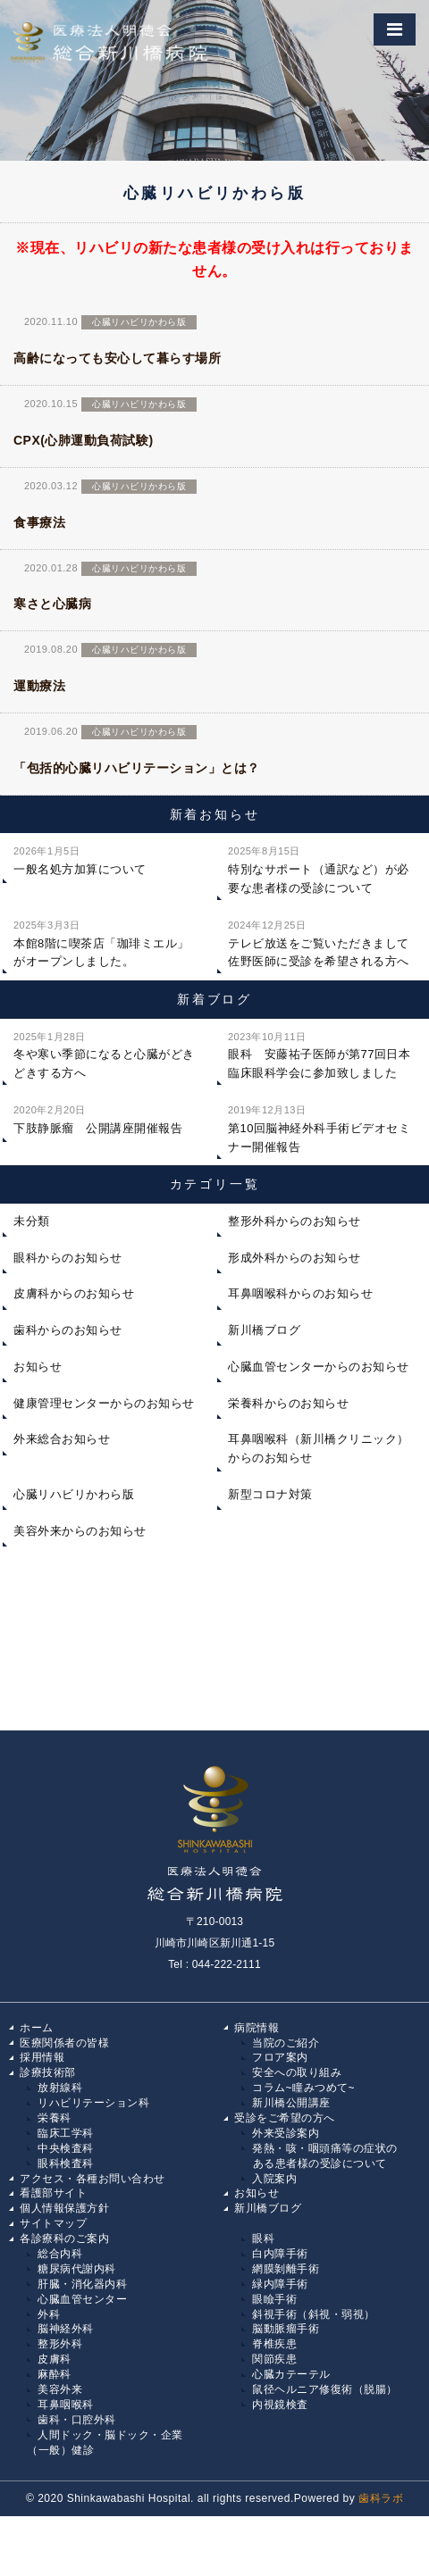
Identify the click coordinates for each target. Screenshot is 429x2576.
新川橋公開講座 (291, 2103)
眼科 (263, 2238)
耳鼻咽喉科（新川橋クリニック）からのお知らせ (318, 1448)
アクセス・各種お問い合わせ (92, 2178)
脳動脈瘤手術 (285, 2328)
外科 (49, 2314)
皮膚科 (55, 2359)
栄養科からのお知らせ (288, 1403)
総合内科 (60, 2253)
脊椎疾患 (274, 2344)
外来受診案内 (285, 2133)
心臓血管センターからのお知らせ (318, 1366)
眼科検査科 (66, 2163)
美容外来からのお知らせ (80, 1531)
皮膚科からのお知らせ (73, 1293)
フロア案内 (280, 2057)
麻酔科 (55, 2374)
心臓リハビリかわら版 (73, 1494)
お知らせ (37, 1366)
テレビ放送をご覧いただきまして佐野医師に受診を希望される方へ (318, 942)
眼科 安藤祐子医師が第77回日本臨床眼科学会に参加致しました (319, 1054)
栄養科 (55, 2118)
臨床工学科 (66, 2133)
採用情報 (42, 2057)
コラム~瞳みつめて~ (303, 2087)
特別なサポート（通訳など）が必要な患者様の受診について (318, 868)
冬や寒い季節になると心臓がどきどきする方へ (104, 1054)
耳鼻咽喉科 (66, 2404)
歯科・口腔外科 (77, 2419)
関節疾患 (274, 2359)
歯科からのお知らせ (67, 1330)
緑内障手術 (280, 2284)
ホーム (37, 2028)
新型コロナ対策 (270, 1494)
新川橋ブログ (264, 1330)
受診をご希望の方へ (284, 2118)
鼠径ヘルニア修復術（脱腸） (325, 2389)
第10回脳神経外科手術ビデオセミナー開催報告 (319, 1127)
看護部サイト (53, 2193)
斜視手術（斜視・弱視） (313, 2314)
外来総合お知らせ (61, 1439)
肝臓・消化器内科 (82, 2284)
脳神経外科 (66, 2328)
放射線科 (60, 2087)
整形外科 (60, 2344)
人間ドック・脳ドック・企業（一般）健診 (105, 2442)
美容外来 (60, 2389)
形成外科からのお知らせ (294, 1257)
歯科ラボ (380, 2498)
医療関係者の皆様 (64, 2043)
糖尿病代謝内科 (77, 2269)
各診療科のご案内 (64, 2238)
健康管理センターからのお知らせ (104, 1403)
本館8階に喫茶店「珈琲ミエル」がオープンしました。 (101, 942)
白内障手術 (280, 2253)
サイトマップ (53, 2223)
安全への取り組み (296, 2072)
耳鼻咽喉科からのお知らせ (300, 1293)
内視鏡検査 (280, 2404)
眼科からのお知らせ (67, 1257)
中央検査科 (66, 2148)
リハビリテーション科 (93, 2103)
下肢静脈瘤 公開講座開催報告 (97, 1118)
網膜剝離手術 (285, 2269)
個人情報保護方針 (64, 2208)
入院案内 (274, 2178)
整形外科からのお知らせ (294, 1221)
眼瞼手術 (274, 2299)
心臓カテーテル (291, 2374)
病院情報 (256, 2028)
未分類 (31, 1221)
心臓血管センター (82, 2299)
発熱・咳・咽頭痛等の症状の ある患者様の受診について (319, 2156)
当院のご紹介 (285, 2043)
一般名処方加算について (80, 859)
